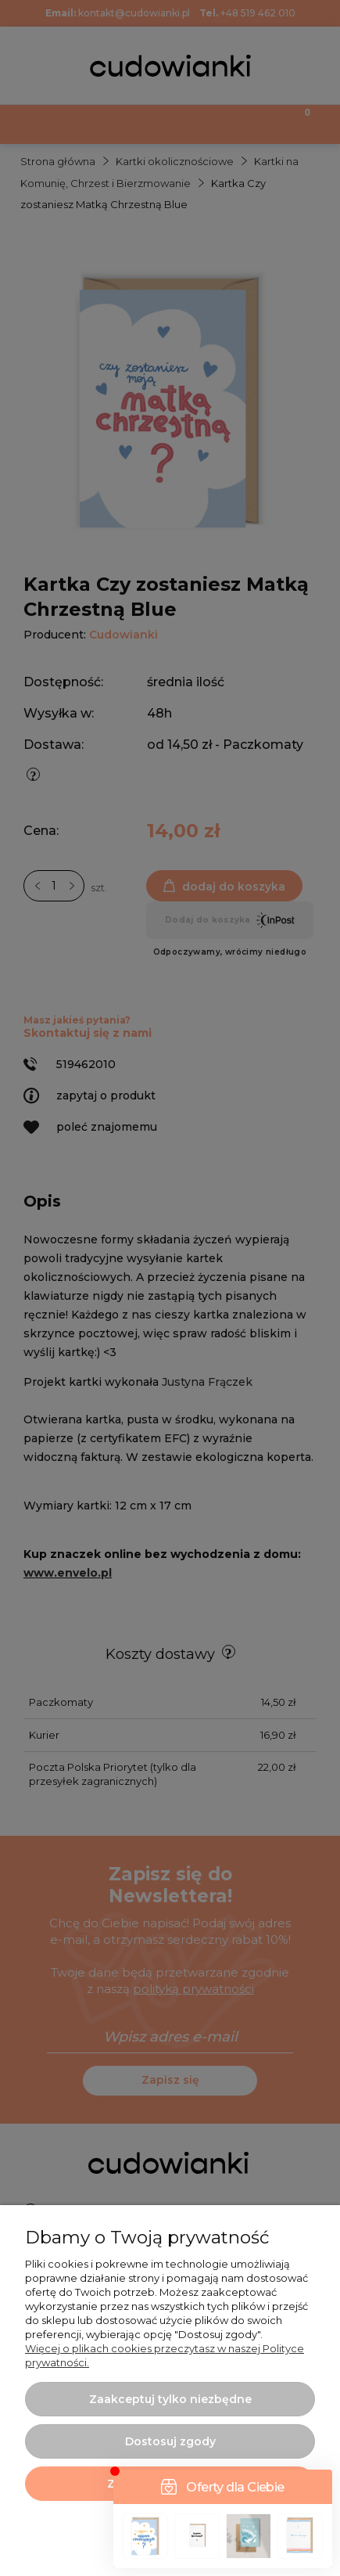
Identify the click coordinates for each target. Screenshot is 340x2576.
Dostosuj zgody (170, 2441)
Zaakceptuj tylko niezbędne (170, 2399)
